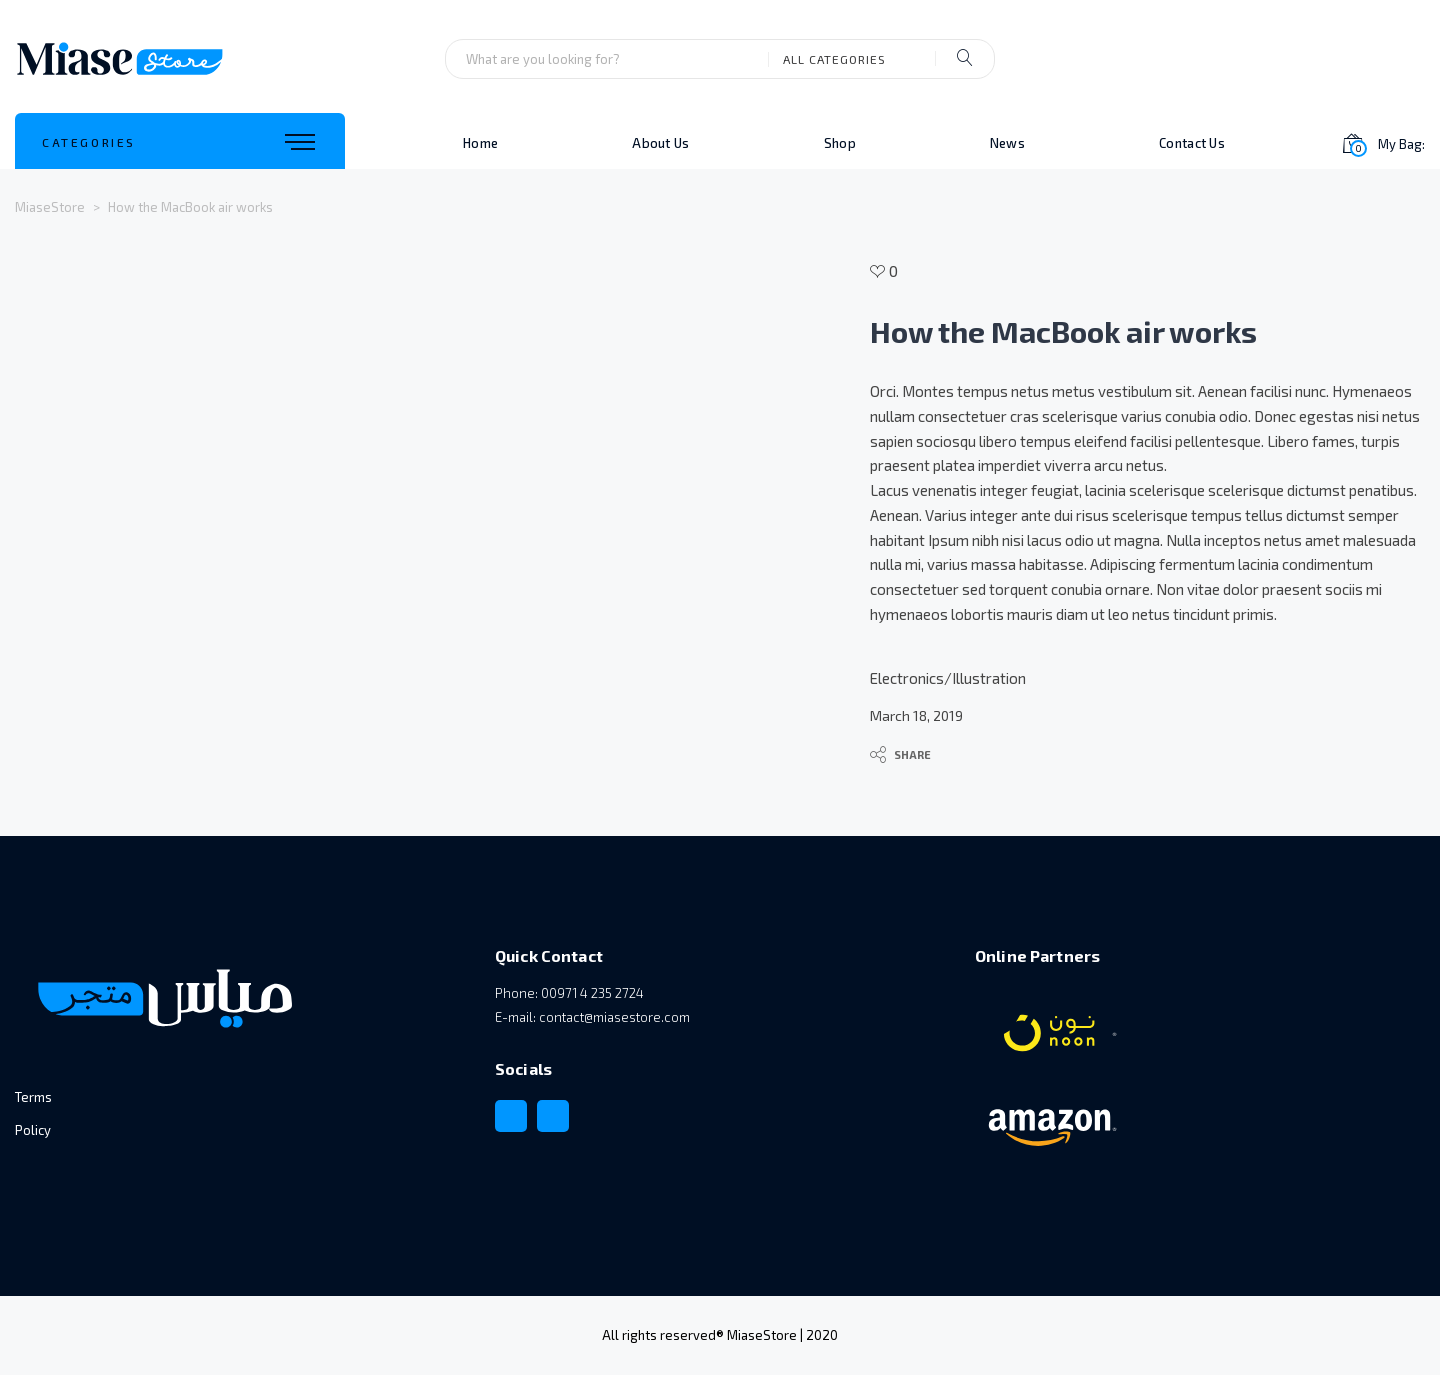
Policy (33, 1130)
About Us (660, 143)
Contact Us (1192, 143)
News (1007, 143)
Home (480, 143)
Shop (840, 143)
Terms (33, 1097)
